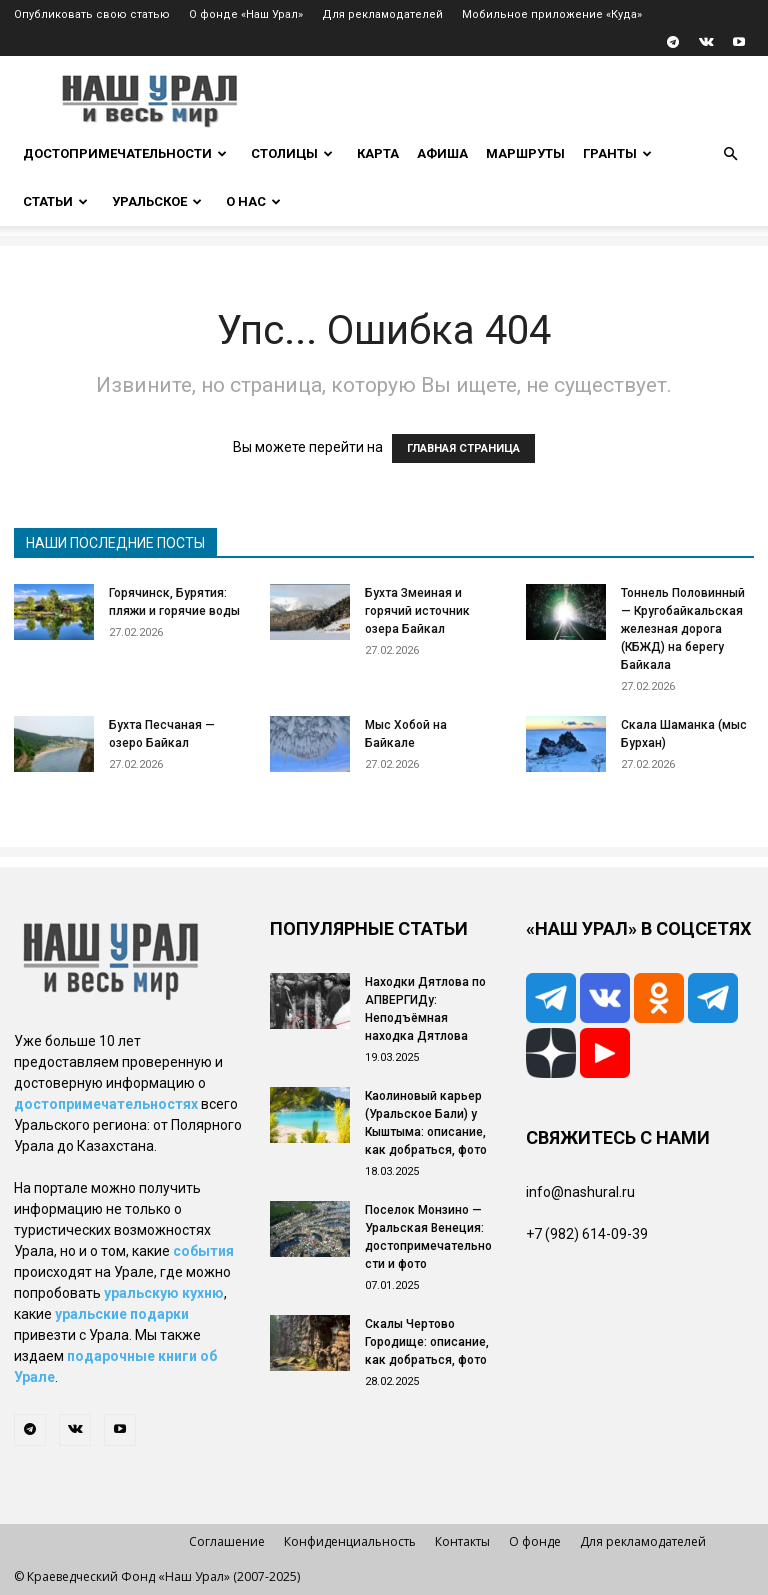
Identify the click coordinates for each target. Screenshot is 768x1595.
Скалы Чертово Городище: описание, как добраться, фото (427, 1342)
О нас (253, 201)
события (203, 1251)
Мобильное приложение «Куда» (552, 14)
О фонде (535, 1541)
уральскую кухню (164, 1293)
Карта (378, 153)
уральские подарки (122, 1314)
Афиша (442, 153)
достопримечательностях (106, 1104)
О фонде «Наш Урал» (246, 14)
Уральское (157, 201)
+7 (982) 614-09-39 (587, 1234)
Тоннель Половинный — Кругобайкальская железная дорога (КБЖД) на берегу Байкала (683, 629)
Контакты (462, 1541)
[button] (730, 154)
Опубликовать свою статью (92, 14)
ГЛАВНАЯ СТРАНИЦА (463, 448)
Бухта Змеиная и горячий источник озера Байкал (417, 611)
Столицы (292, 153)
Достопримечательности (125, 153)
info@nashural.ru (580, 1192)
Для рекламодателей (382, 14)
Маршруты (525, 153)
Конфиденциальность (350, 1541)
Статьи (55, 201)
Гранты (617, 153)
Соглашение (227, 1541)
